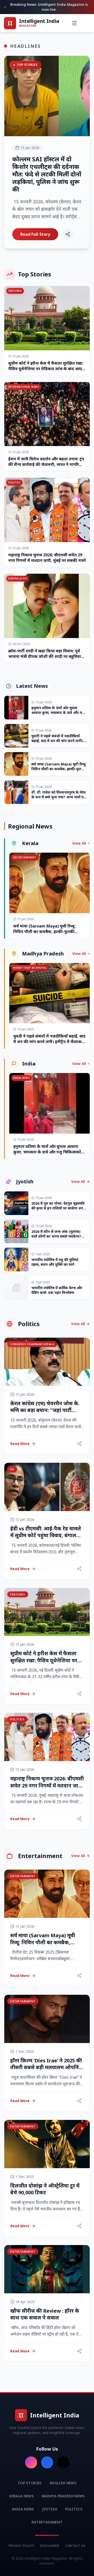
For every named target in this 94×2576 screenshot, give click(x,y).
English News (63, 2483)
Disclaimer (49, 2546)
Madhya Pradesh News (63, 2496)
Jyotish (49, 2509)
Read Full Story (35, 234)
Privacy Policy (21, 2546)
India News (23, 2509)
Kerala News (21, 2496)
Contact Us (75, 2546)
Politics (73, 2509)
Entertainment (47, 2522)
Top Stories (30, 2483)
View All (81, 843)
